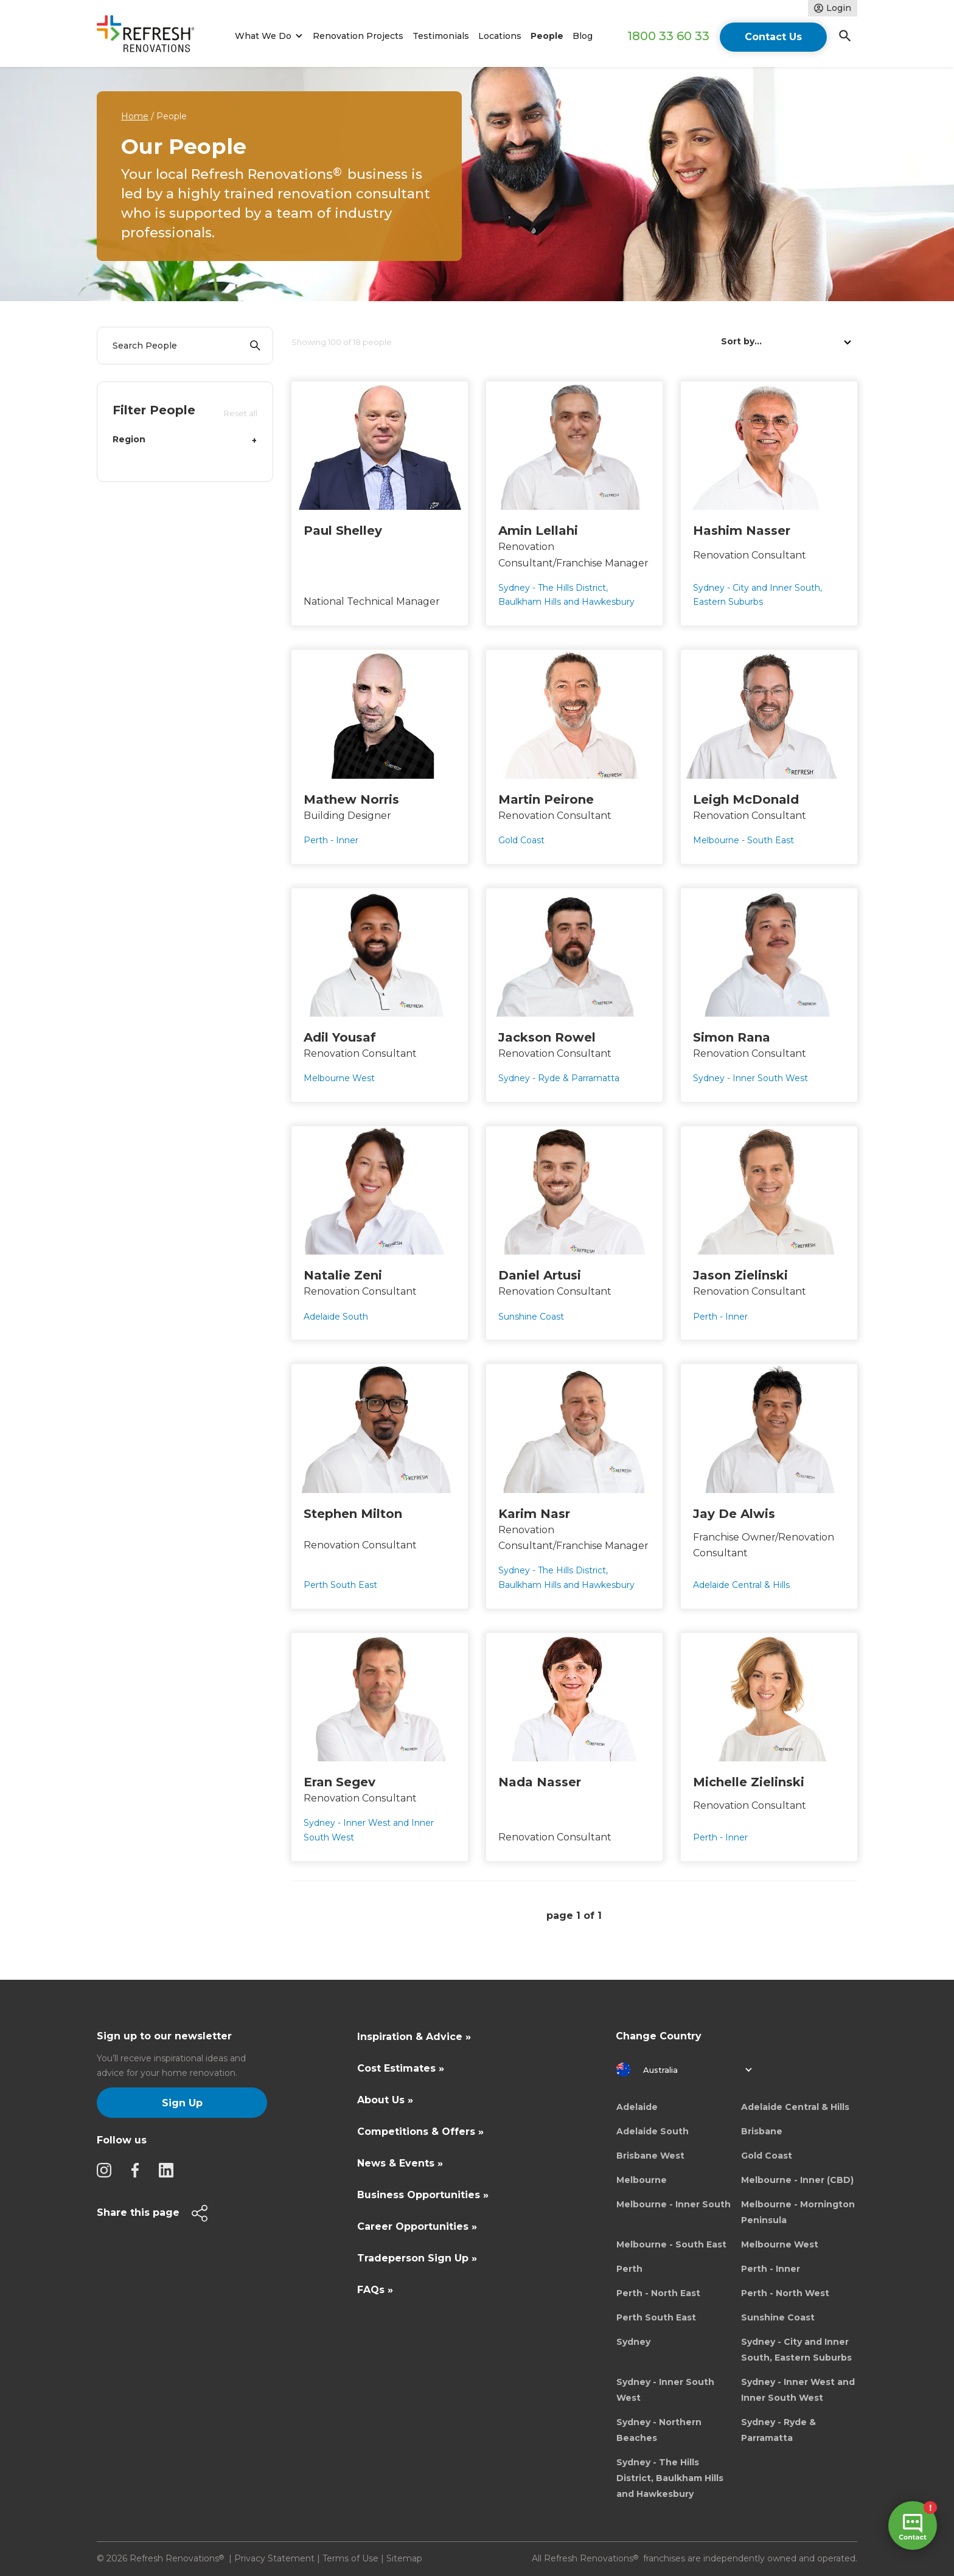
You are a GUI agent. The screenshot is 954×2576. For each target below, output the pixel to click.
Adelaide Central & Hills (795, 2106)
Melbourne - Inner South (673, 2204)
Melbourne (641, 2179)
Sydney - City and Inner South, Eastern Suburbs (796, 2349)
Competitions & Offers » (420, 2131)
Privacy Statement (274, 2558)
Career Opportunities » (417, 2226)
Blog (583, 35)
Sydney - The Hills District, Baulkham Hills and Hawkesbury (669, 2478)
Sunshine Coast (778, 2317)
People (547, 35)
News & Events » (400, 2163)
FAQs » (375, 2290)
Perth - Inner (770, 2268)
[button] (267, 36)
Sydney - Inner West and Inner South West (798, 2389)
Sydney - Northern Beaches (659, 2430)
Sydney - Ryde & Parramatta (778, 2430)
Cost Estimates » (400, 2068)
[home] (151, 36)
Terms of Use (350, 2558)
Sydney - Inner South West (665, 2389)
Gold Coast (766, 2155)
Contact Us (773, 37)
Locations (499, 35)
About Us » (385, 2100)
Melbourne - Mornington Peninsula (798, 2212)
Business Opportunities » (423, 2195)
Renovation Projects (358, 35)
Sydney (633, 2341)
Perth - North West (785, 2293)
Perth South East (656, 2317)
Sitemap (404, 2558)
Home (134, 116)
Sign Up (182, 2103)
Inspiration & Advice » (414, 2036)
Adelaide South (652, 2131)
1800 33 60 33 (668, 36)
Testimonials (441, 35)
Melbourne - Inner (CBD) (797, 2179)
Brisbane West (650, 2155)
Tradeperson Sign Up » (417, 2258)
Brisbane (761, 2131)
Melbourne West (779, 2244)
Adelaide (637, 2106)
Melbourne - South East (671, 2244)
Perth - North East (658, 2293)
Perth (629, 2268)
